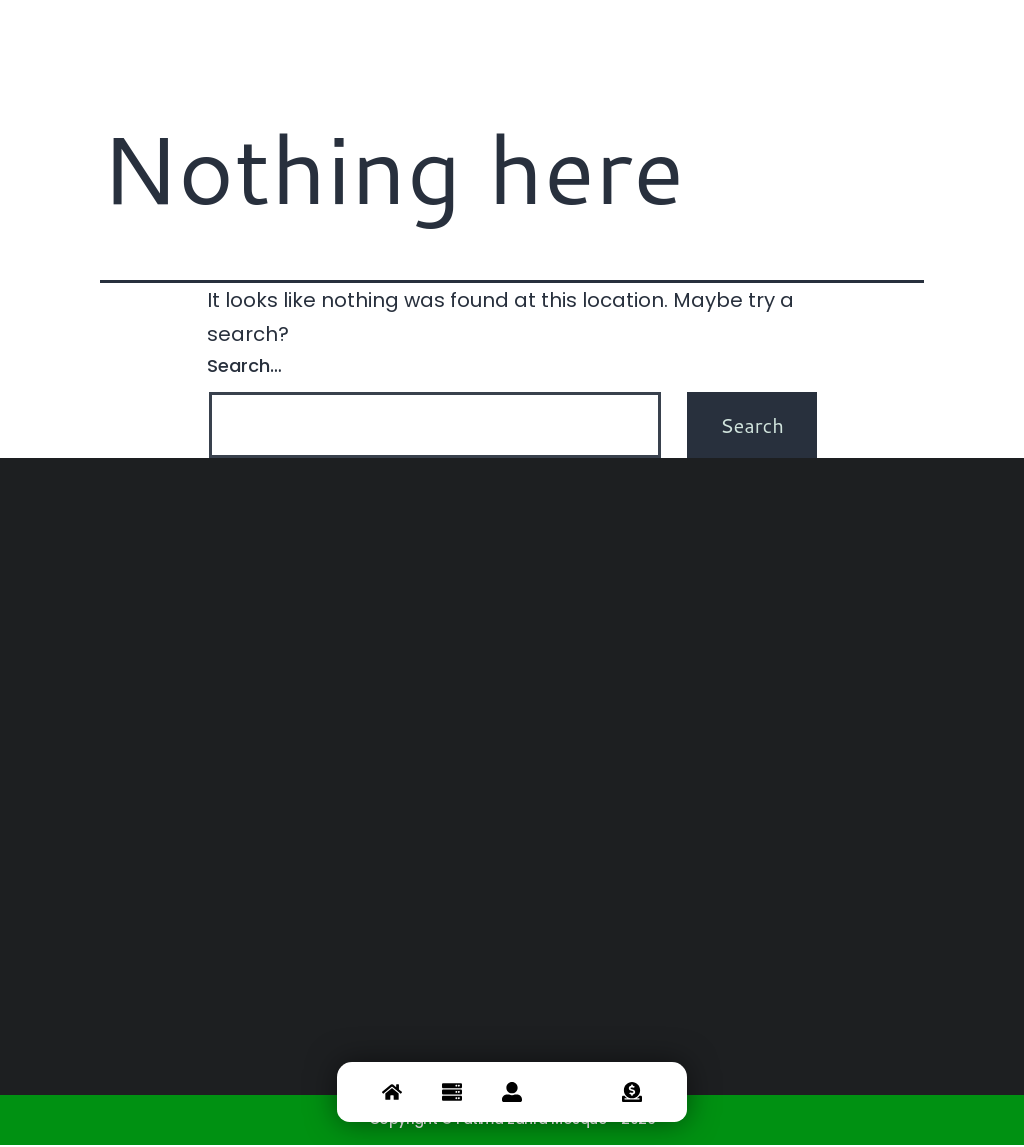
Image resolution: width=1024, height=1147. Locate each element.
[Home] (392, 1091)
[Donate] (632, 1091)
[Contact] (572, 1091)
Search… (244, 368)
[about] (512, 1091)
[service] (452, 1091)
